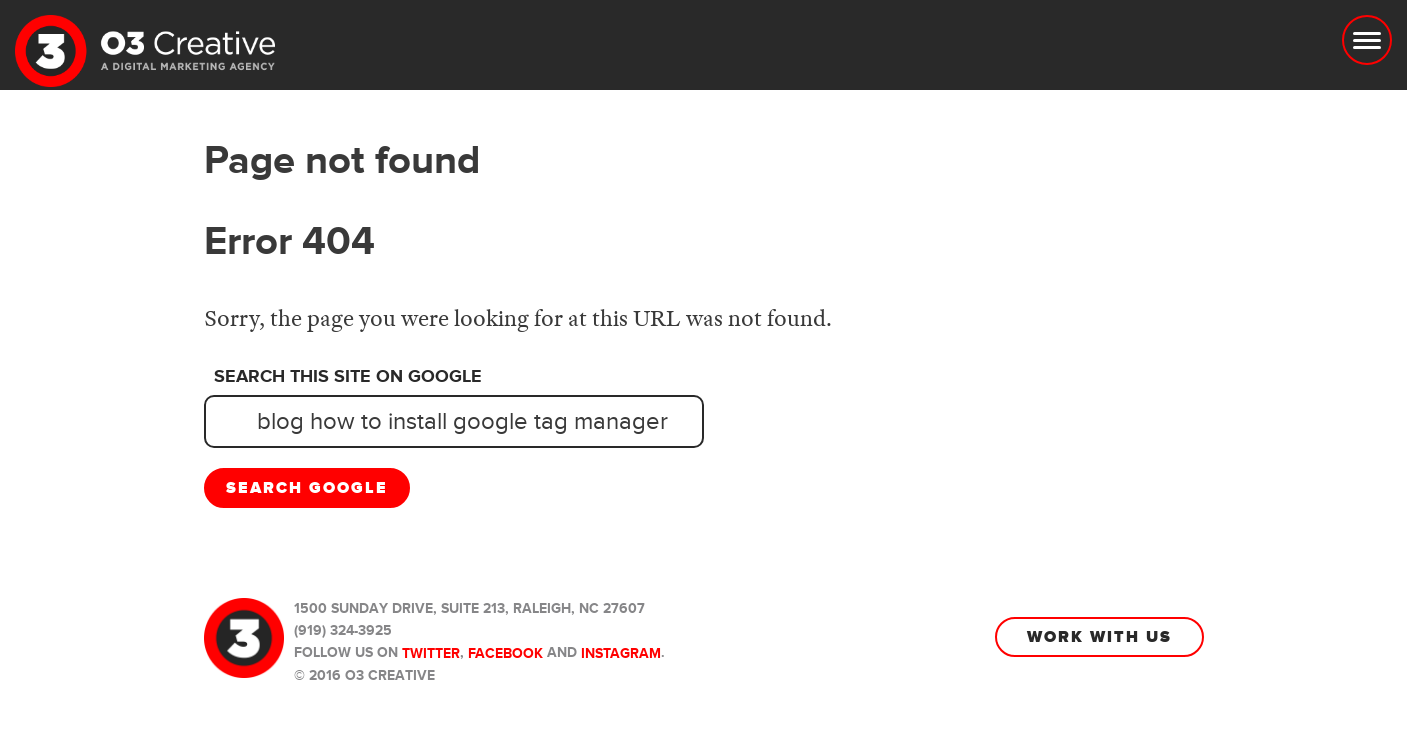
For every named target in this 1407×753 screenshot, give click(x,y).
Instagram (621, 653)
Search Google (307, 488)
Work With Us (1099, 637)
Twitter (431, 653)
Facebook (505, 653)
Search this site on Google (348, 377)
